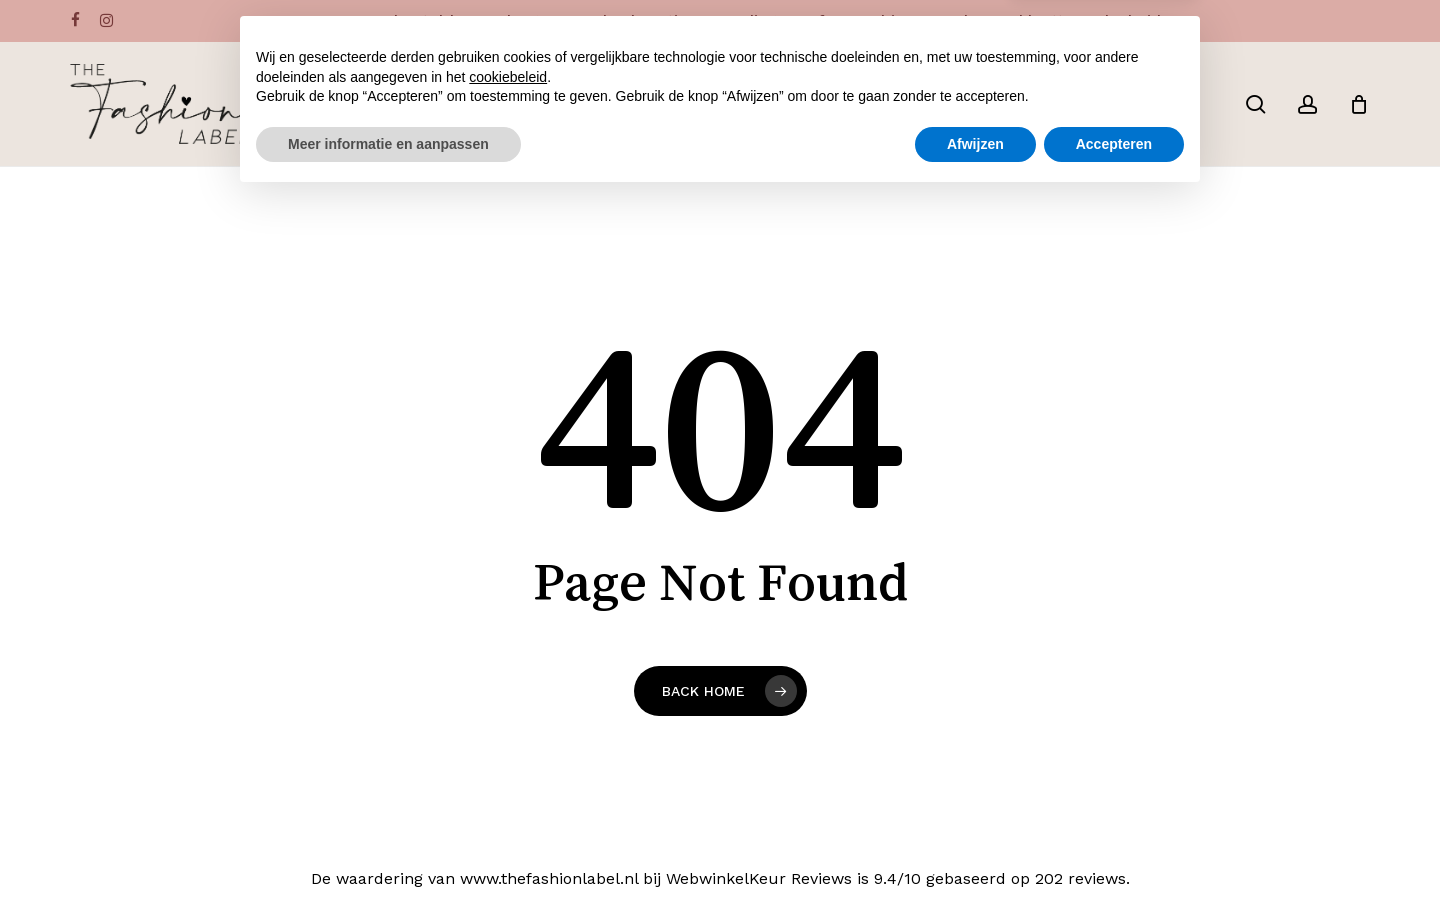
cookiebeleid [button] (508, 779)
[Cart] (1359, 104)
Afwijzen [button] (975, 846)
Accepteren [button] (1114, 846)
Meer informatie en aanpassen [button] (388, 846)
